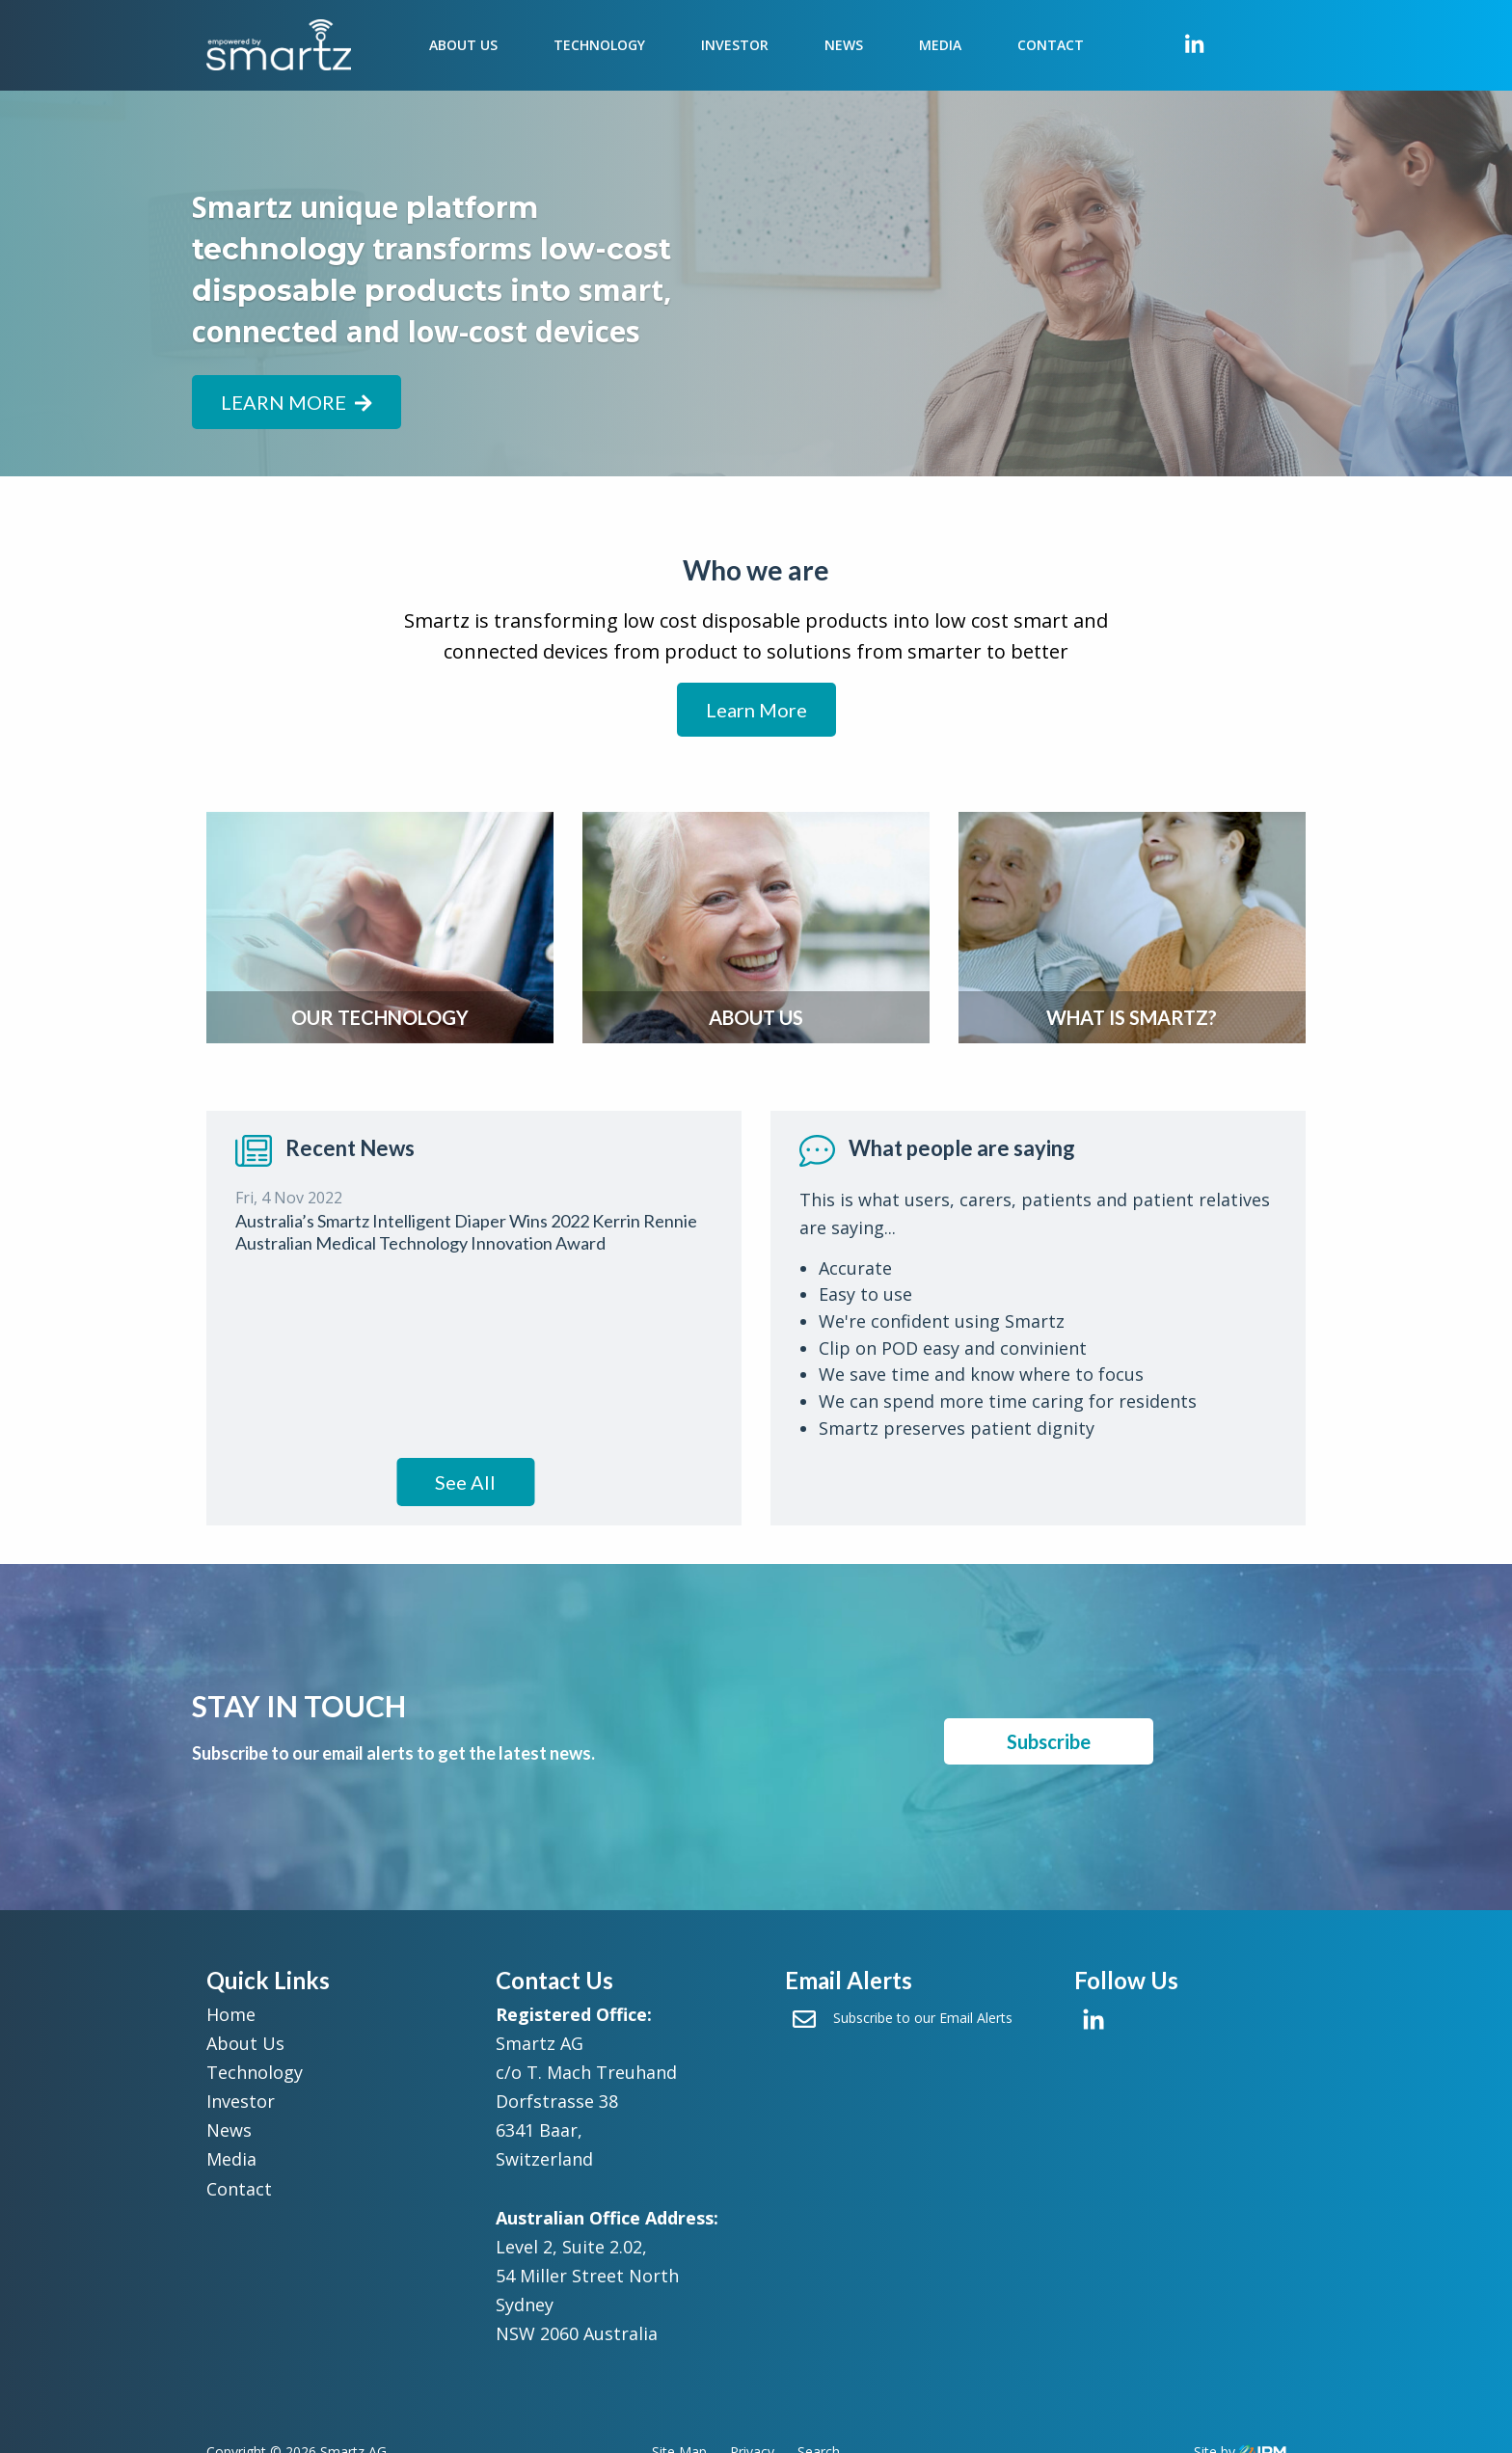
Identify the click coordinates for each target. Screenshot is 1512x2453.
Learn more (296, 402)
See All (465, 1482)
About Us (463, 45)
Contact (1050, 45)
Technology (599, 45)
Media (940, 45)
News (843, 45)
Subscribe (1049, 1741)
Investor (735, 45)
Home (231, 2014)
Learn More (756, 709)
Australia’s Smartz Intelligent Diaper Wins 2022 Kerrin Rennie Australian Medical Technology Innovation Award (466, 1231)
